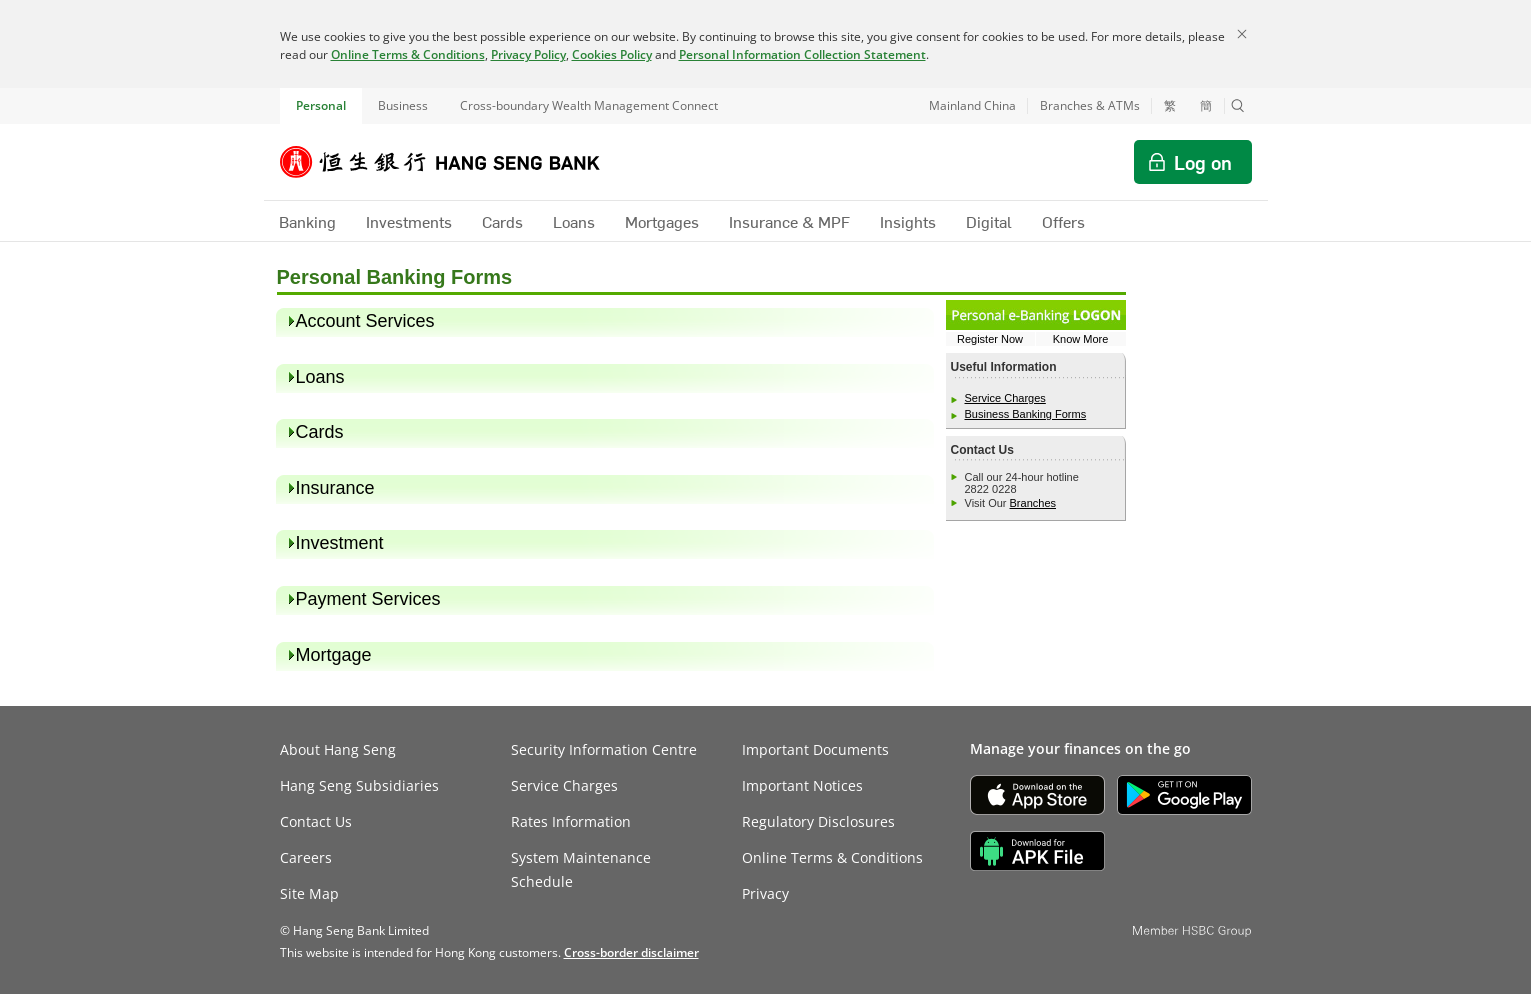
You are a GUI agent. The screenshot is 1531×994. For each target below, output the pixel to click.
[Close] (1242, 34)
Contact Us (316, 821)
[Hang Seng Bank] (455, 162)
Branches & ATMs (1090, 105)
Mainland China (972, 105)
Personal (321, 105)
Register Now (990, 339)
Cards (320, 432)
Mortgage (334, 655)
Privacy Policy (528, 54)
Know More (1081, 339)
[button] (1238, 106)
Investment (340, 543)
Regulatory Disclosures (818, 821)
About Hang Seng (338, 749)
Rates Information (571, 821)
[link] (631, 952)
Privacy (765, 893)
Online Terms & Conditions (408, 54)
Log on (1203, 162)
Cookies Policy (612, 54)
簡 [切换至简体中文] (1206, 106)
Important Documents (815, 749)
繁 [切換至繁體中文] (1170, 106)
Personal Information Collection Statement (802, 54)
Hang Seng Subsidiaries (359, 785)
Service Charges (1005, 398)
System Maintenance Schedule (581, 869)
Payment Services (368, 599)
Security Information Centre (604, 749)
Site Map (309, 893)
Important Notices (802, 785)
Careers (306, 857)
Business (403, 105)
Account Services (365, 321)
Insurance (335, 488)
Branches (1033, 503)
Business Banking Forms (1026, 414)
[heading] (606, 322)
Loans (320, 377)
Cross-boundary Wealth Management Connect (589, 105)
